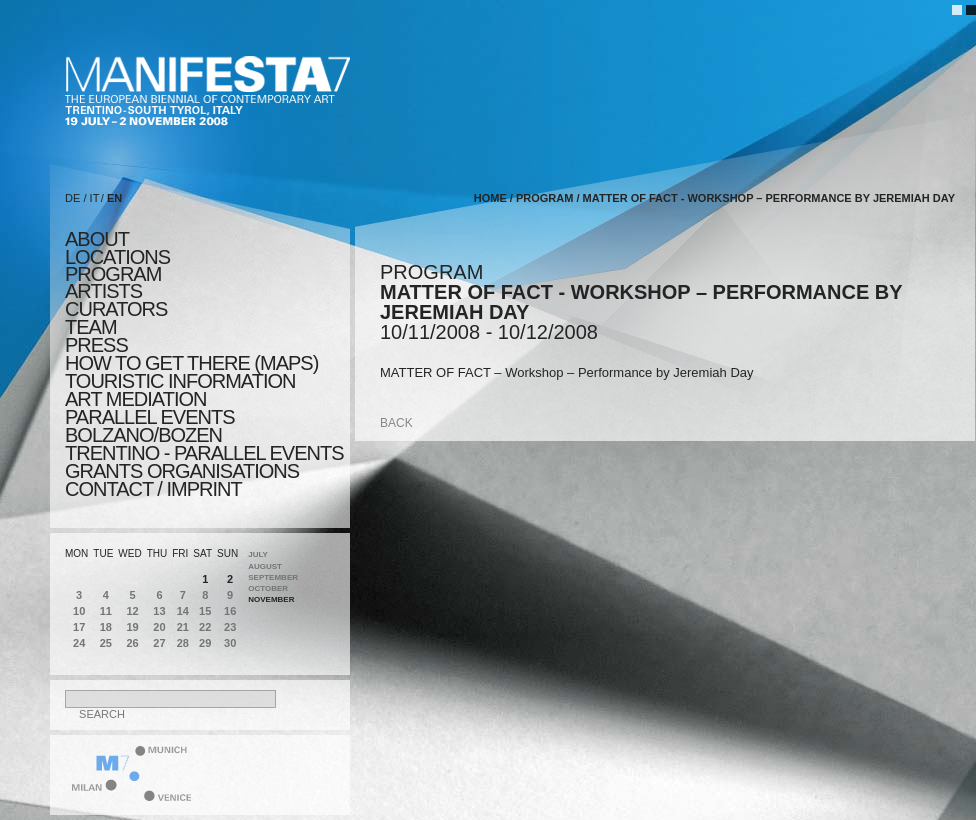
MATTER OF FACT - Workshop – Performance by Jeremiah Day (769, 198)
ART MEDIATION (135, 399)
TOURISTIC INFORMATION (180, 381)
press (96, 345)
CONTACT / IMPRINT (153, 489)
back (396, 423)
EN (114, 198)
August (265, 566)
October (268, 588)
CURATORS (116, 309)
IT (95, 198)
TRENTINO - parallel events (204, 453)
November (271, 599)
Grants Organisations (182, 471)
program (113, 274)
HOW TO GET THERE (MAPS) (191, 363)
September (273, 577)
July (258, 554)
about (97, 239)
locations (117, 257)
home (490, 198)
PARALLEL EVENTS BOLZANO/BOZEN (150, 426)
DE (72, 198)
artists (103, 291)
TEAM (91, 327)
